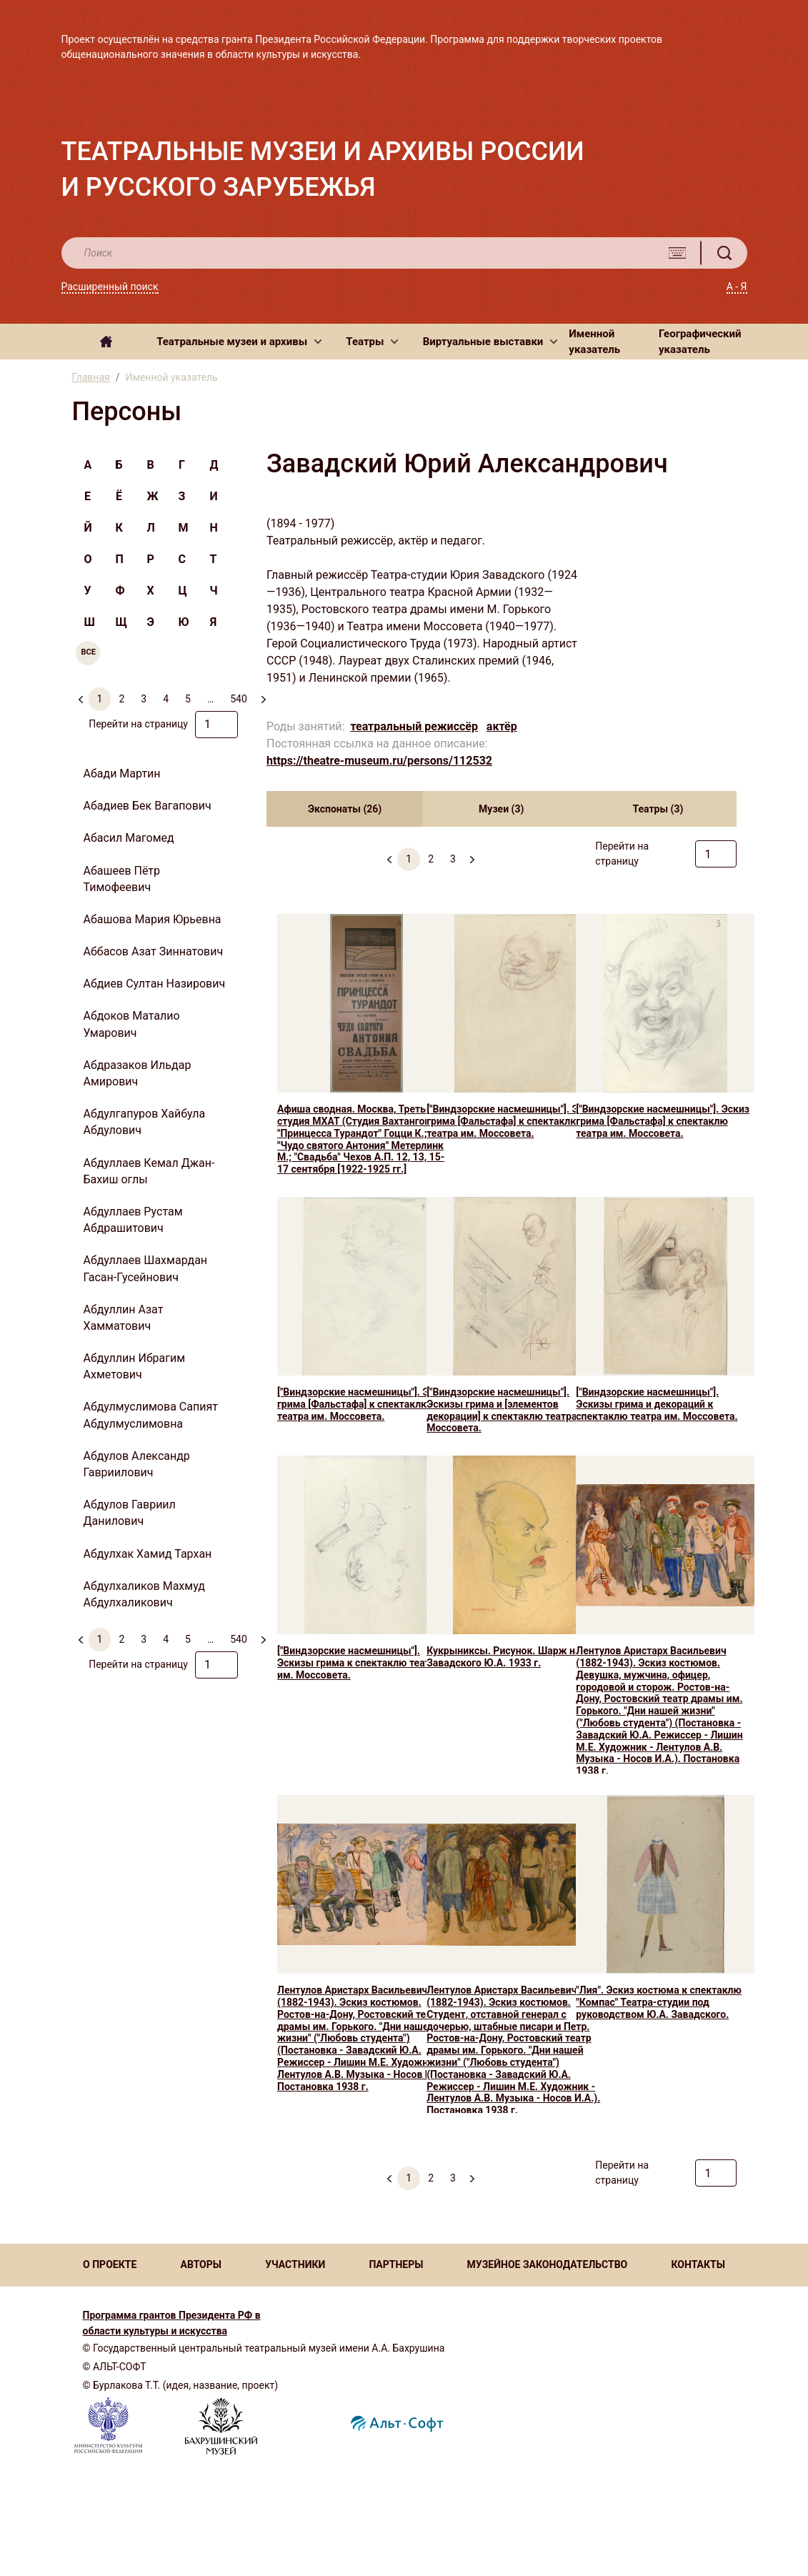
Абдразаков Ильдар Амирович (137, 1073)
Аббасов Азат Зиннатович (154, 951)
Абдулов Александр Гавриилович (137, 1464)
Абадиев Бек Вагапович (147, 805)
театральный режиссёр (414, 726)
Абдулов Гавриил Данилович (130, 1513)
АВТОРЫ (200, 2264)
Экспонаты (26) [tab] (344, 809)
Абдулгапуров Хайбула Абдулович (145, 1122)
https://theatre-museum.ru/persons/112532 (379, 760)
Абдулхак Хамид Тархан (148, 1554)
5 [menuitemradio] (188, 699)
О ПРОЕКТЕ (109, 2264)
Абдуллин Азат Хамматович (124, 1318)
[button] (239, 341)
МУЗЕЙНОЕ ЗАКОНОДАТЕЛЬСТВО (547, 2264)
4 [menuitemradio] (166, 699)
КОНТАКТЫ (697, 2264)
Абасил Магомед (129, 838)
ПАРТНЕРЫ (396, 2264)
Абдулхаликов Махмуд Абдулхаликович (144, 1594)
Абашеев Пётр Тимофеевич (122, 879)
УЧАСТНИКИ (295, 2264)
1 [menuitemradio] (100, 699)
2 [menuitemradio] (121, 699)
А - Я (737, 286)
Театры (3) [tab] (657, 809)
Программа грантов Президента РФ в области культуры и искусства (172, 2323)
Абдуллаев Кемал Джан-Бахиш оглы (149, 1171)
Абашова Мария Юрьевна (152, 919)
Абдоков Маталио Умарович (132, 1024)
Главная (91, 377)
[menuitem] (472, 853)
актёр (502, 726)
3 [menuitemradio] (143, 699)
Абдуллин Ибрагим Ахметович (135, 1366)
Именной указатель (594, 342)
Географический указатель (700, 342)
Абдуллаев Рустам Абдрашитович (133, 1220)
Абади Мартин (122, 773)
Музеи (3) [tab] (501, 809)
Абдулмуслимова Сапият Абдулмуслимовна (151, 1415)
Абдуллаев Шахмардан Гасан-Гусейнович (146, 1268)
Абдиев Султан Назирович (155, 983)
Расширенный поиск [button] (110, 286)
